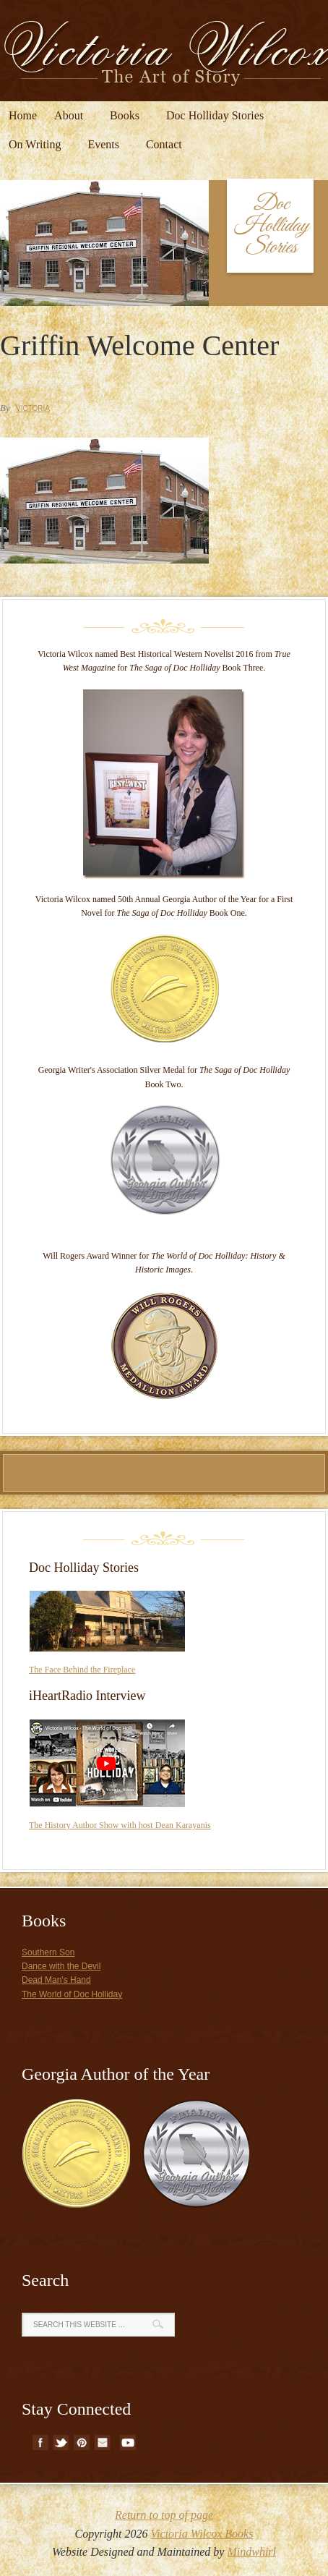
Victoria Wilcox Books (202, 2534)
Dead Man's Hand (56, 1980)
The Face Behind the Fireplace (82, 1670)
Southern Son (48, 1952)
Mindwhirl (251, 2552)
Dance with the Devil (61, 1966)
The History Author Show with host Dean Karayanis (120, 1825)
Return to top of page (164, 2515)
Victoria (33, 408)
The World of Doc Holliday (72, 1994)
